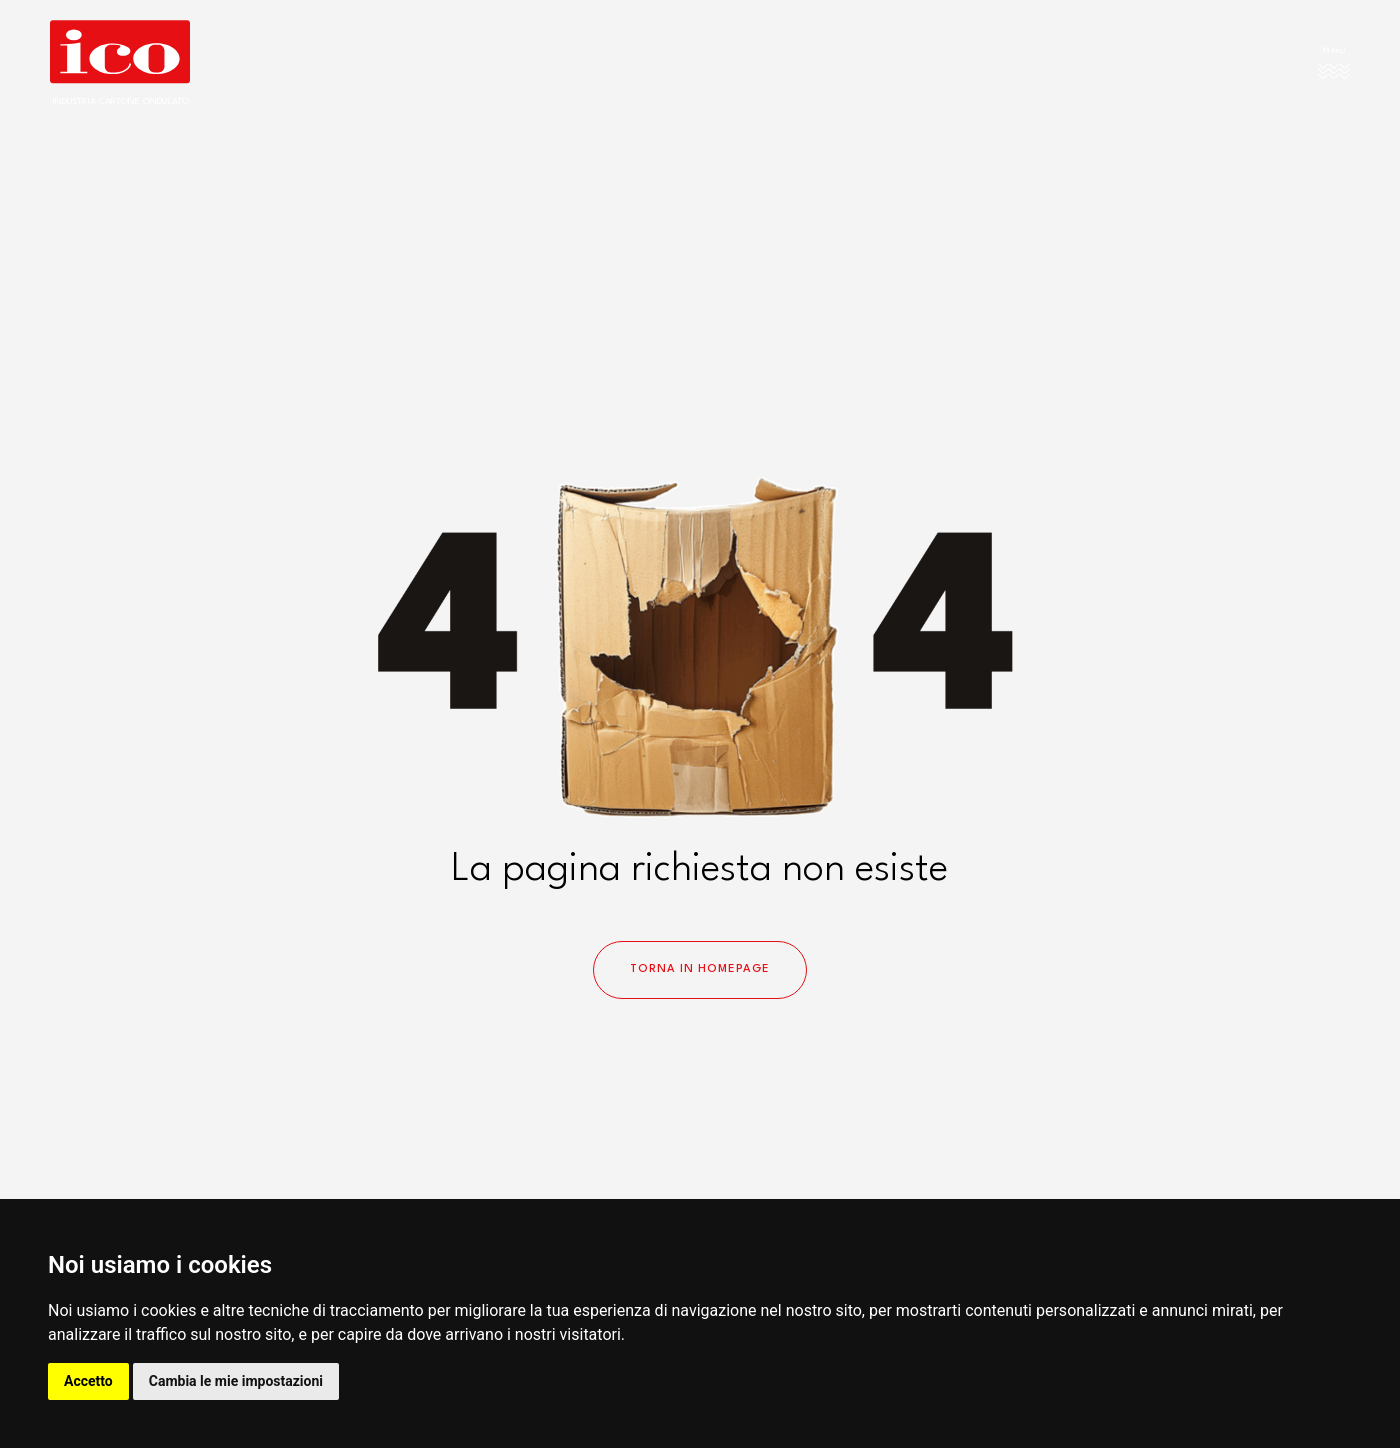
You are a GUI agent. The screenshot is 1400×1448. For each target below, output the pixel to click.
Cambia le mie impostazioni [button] (236, 1381)
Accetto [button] (88, 1381)
